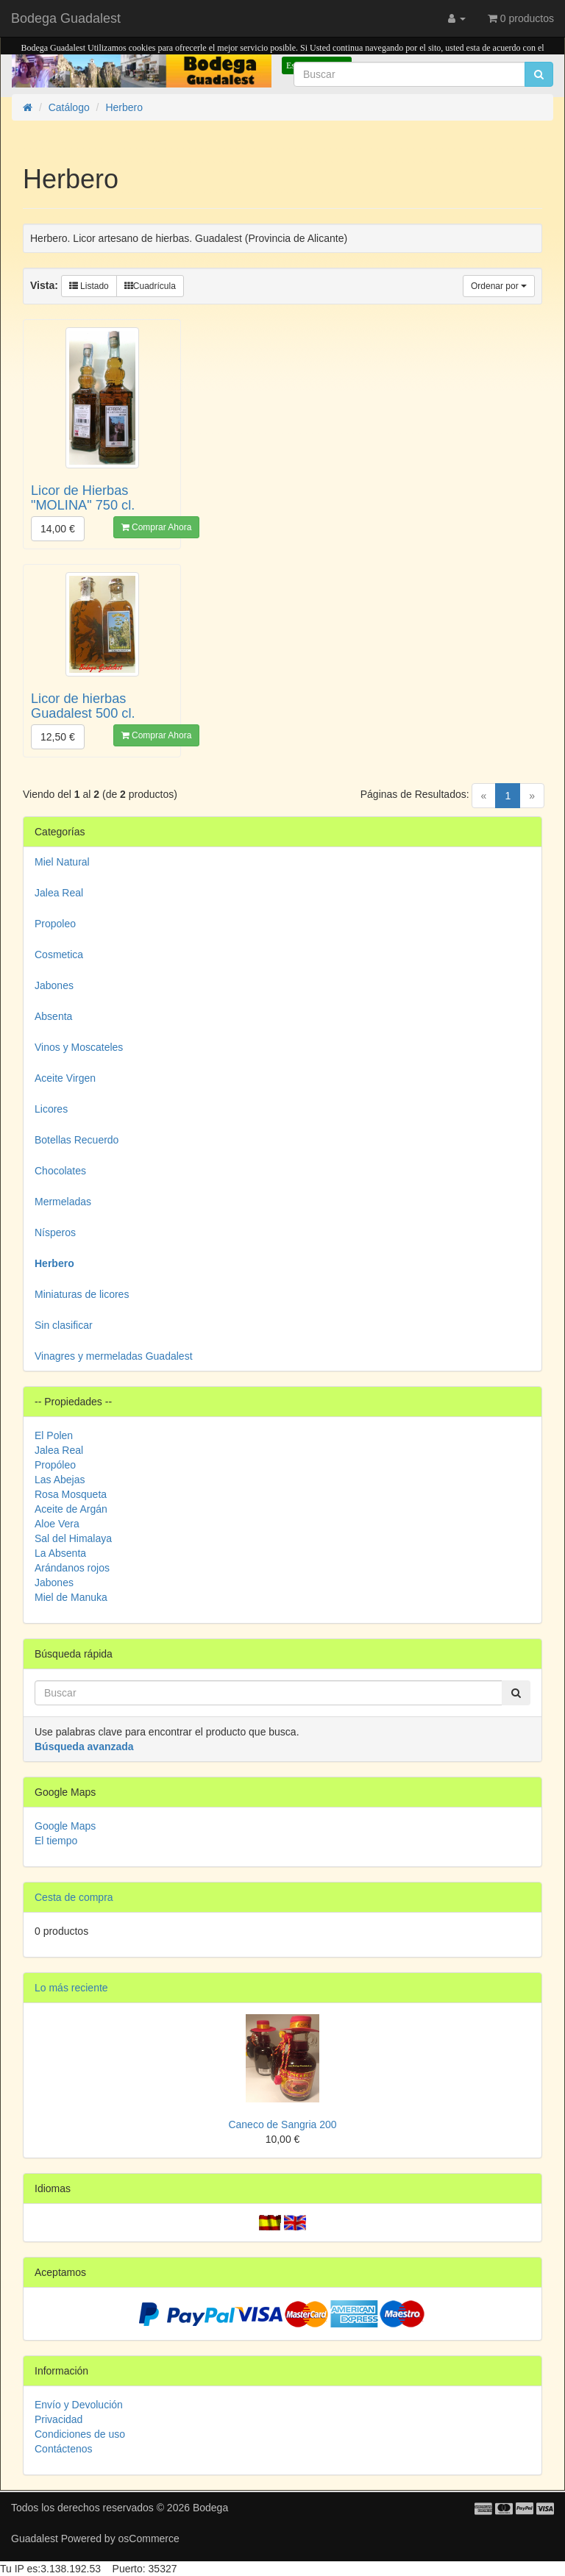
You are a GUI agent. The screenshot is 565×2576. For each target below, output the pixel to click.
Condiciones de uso (80, 2434)
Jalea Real (59, 893)
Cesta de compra (74, 1897)
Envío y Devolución (79, 2405)
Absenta (53, 1016)
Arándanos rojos (72, 1568)
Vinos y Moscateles (79, 1047)
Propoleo (55, 924)
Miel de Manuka (71, 1597)
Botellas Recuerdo (76, 1140)
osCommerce (149, 2538)
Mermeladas (63, 1201)
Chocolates (60, 1171)
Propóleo (55, 1465)
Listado (89, 286)
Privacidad (58, 2419)
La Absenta (60, 1553)
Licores (51, 1109)
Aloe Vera (57, 1524)
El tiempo (56, 1841)
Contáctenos (64, 2449)
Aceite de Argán (71, 1509)
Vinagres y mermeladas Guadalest (114, 1356)
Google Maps (65, 1826)
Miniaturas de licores (82, 1294)
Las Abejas (60, 1479)
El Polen (54, 1435)
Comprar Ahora (156, 527)
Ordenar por (499, 286)
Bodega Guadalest (66, 18)
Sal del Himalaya (73, 1538)
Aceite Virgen (65, 1078)
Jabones (54, 985)
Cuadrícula (150, 286)
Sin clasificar (64, 1325)
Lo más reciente (71, 1988)
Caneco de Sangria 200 (282, 2124)
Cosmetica (59, 954)
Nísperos (55, 1232)
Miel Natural (62, 862)
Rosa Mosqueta (71, 1494)
